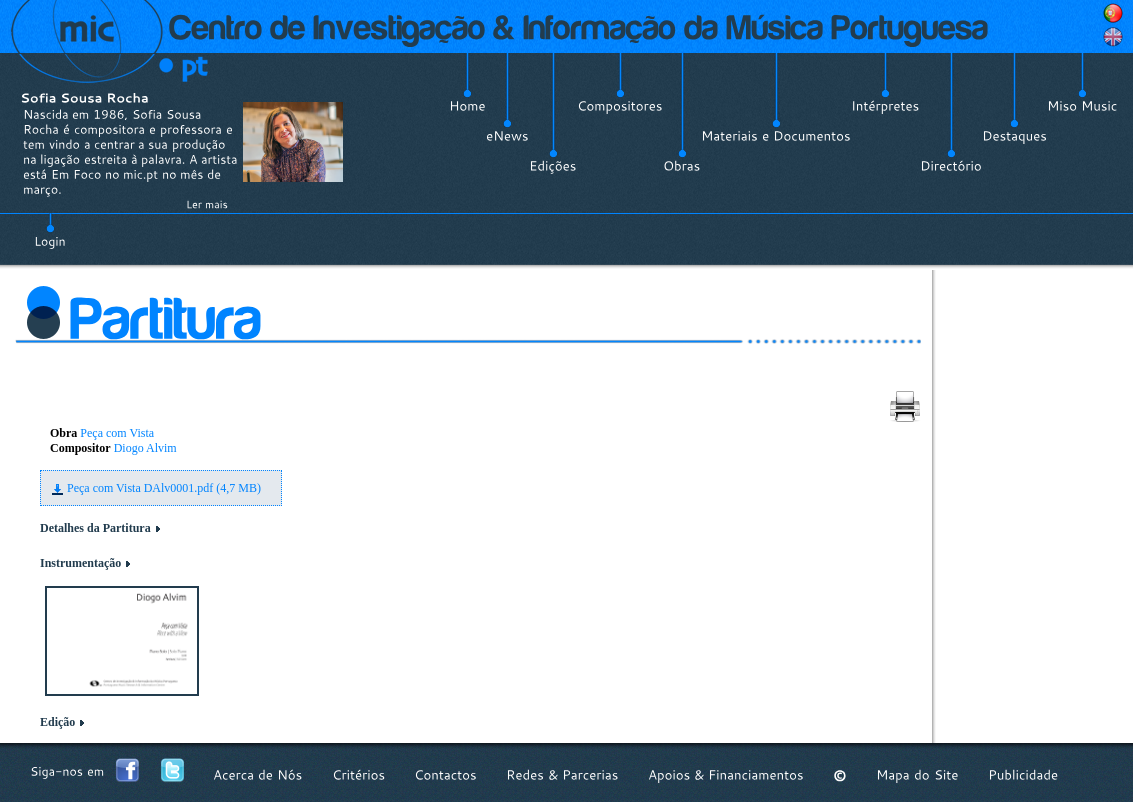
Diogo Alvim (145, 448)
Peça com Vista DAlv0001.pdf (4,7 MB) (164, 488)
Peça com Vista (117, 433)
